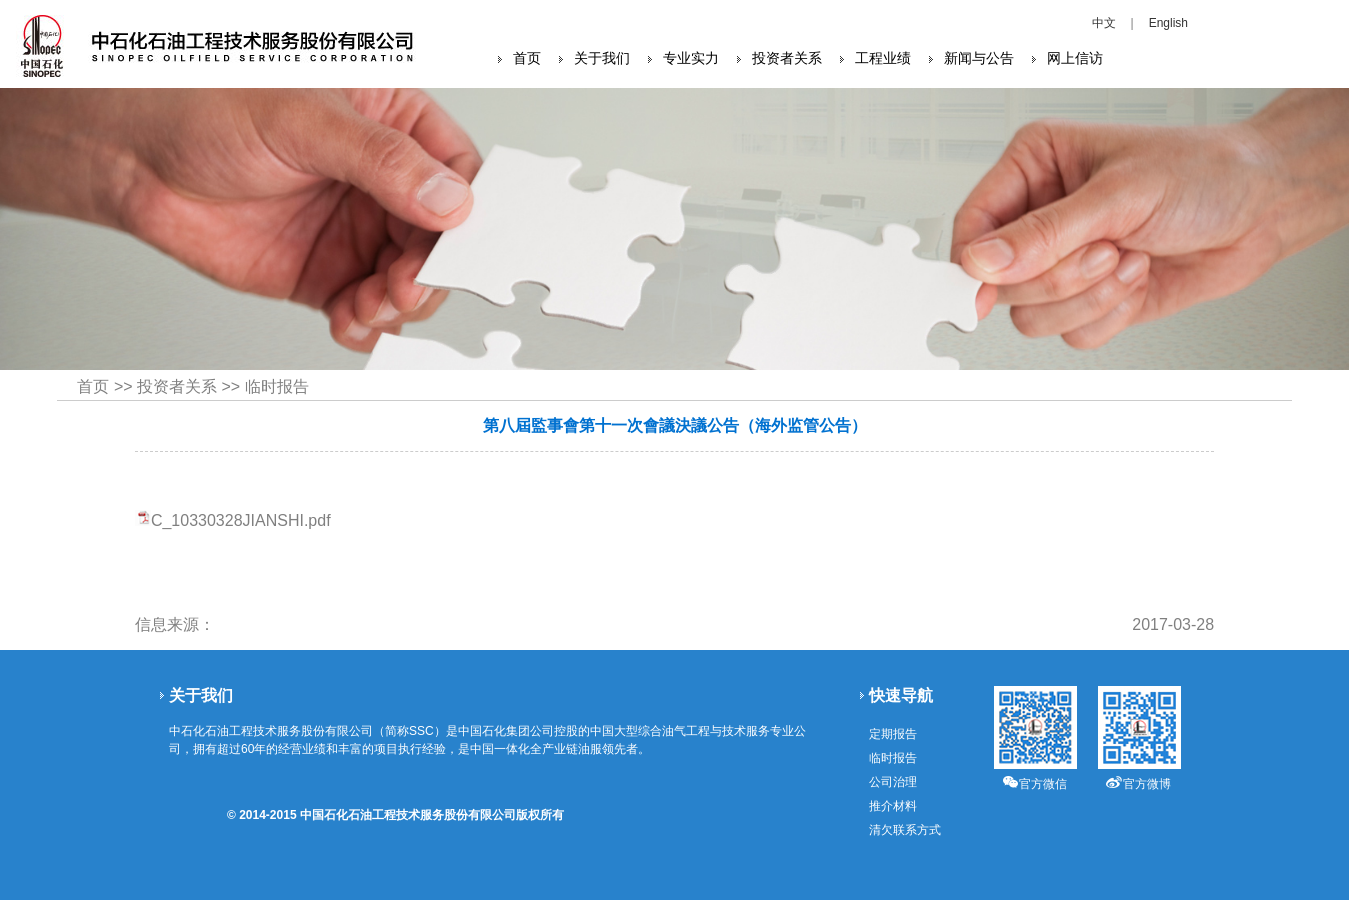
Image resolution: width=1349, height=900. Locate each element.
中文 (1104, 23)
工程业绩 (883, 58)
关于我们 (602, 58)
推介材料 (893, 806)
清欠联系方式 (905, 830)
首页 (527, 58)
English (1168, 23)
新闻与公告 (979, 58)
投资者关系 (787, 58)
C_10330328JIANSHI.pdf (241, 520)
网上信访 (1075, 58)
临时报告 (277, 386)
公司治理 (893, 782)
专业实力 (691, 58)
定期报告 (893, 734)
